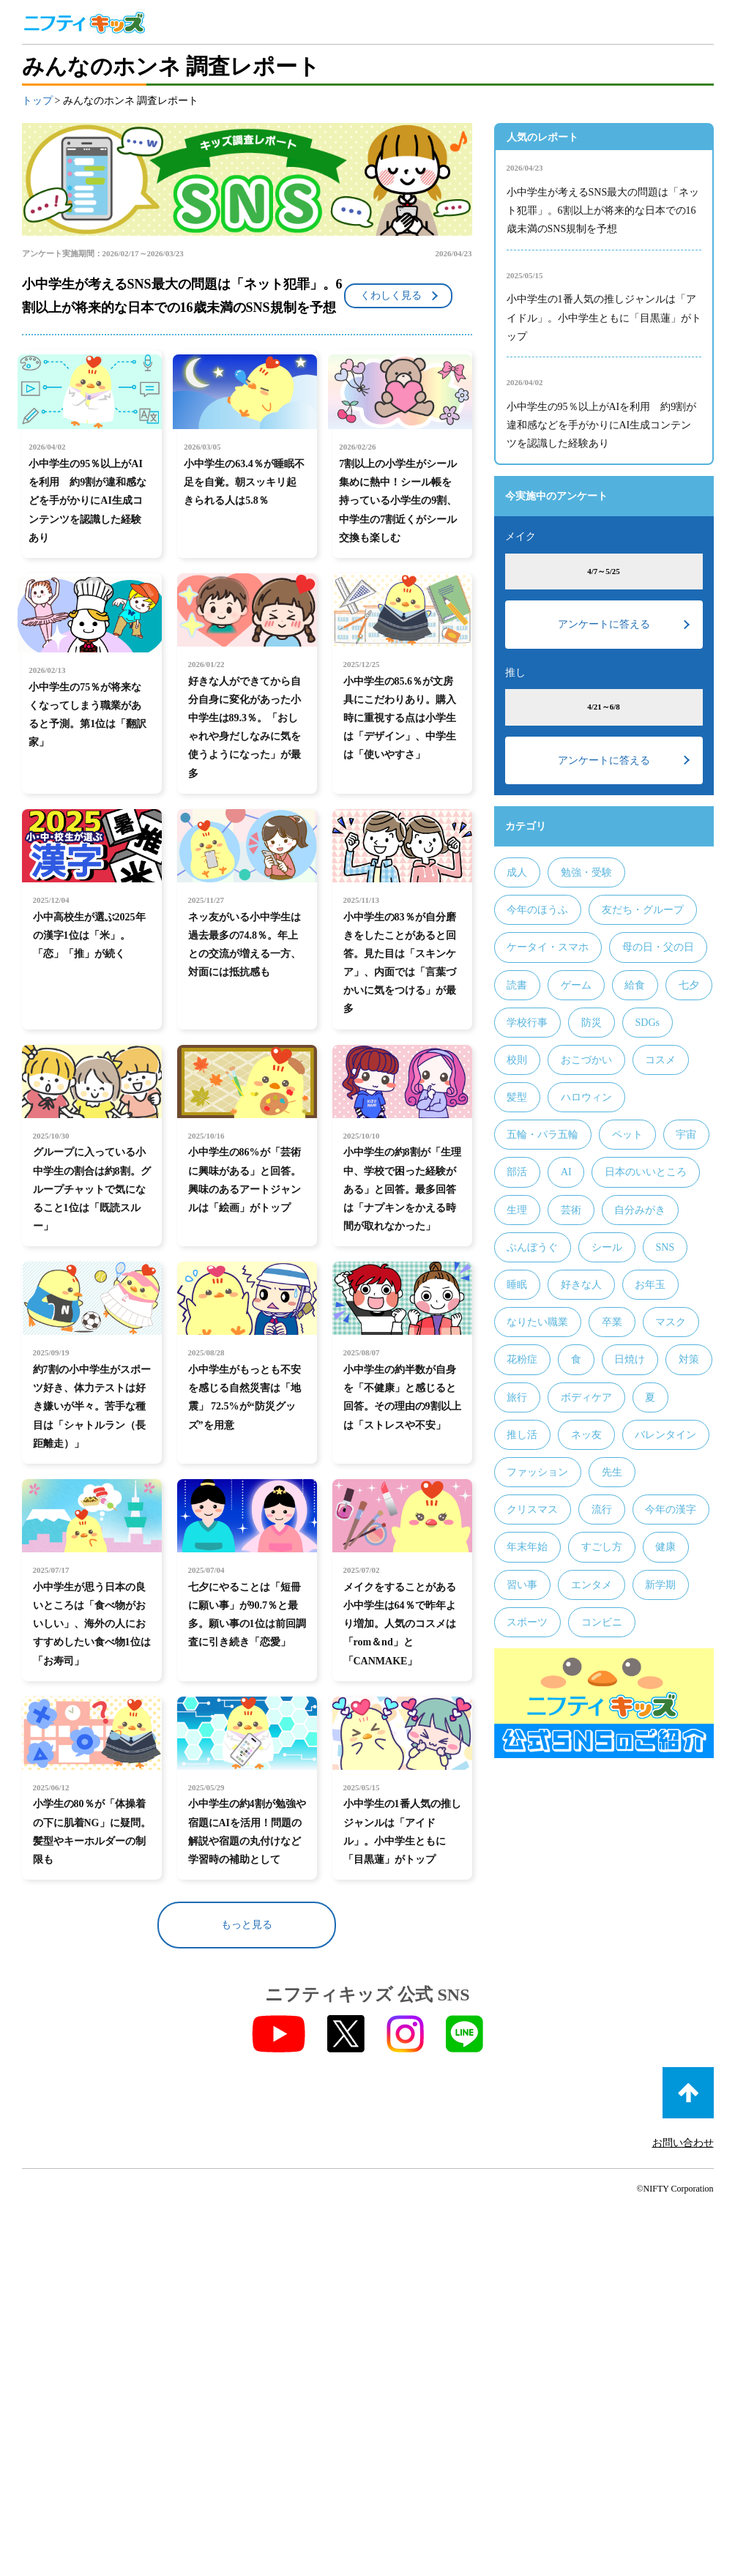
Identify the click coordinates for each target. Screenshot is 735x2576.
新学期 (660, 1584)
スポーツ (527, 1622)
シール (607, 1247)
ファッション (537, 1472)
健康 (665, 1546)
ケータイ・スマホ (548, 947)
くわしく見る (391, 295)
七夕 (689, 985)
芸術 (571, 1210)
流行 (602, 1509)
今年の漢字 (670, 1509)
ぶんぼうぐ (532, 1247)
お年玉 (650, 1284)
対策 (689, 1359)
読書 (517, 985)
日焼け (629, 1359)
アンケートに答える (604, 624)
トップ (37, 100)
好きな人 (581, 1284)
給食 (634, 985)
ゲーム (576, 985)
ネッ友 (586, 1434)
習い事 (522, 1584)
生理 (517, 1210)
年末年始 (527, 1546)
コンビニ (601, 1622)
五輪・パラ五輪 (542, 1134)
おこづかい (586, 1059)
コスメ (660, 1059)
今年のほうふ (537, 909)
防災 (591, 1022)
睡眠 (517, 1284)
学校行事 (527, 1022)
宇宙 (686, 1134)
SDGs (647, 1022)
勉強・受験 (586, 872)
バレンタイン (665, 1434)
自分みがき (639, 1210)
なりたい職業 (537, 1322)
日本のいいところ (646, 1171)
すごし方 (601, 1546)
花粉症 (522, 1359)
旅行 (517, 1397)
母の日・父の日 (658, 947)
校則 (517, 1059)
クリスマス (532, 1509)
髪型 (517, 1097)
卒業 (612, 1322)
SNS (664, 1247)
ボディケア (586, 1397)
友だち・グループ (643, 909)
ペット (627, 1134)
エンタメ (591, 1584)
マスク (670, 1322)
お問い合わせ (683, 2137)
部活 (517, 1171)
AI (566, 1171)
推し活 (522, 1434)
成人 (517, 872)
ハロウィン (586, 1097)
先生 (612, 1472)
